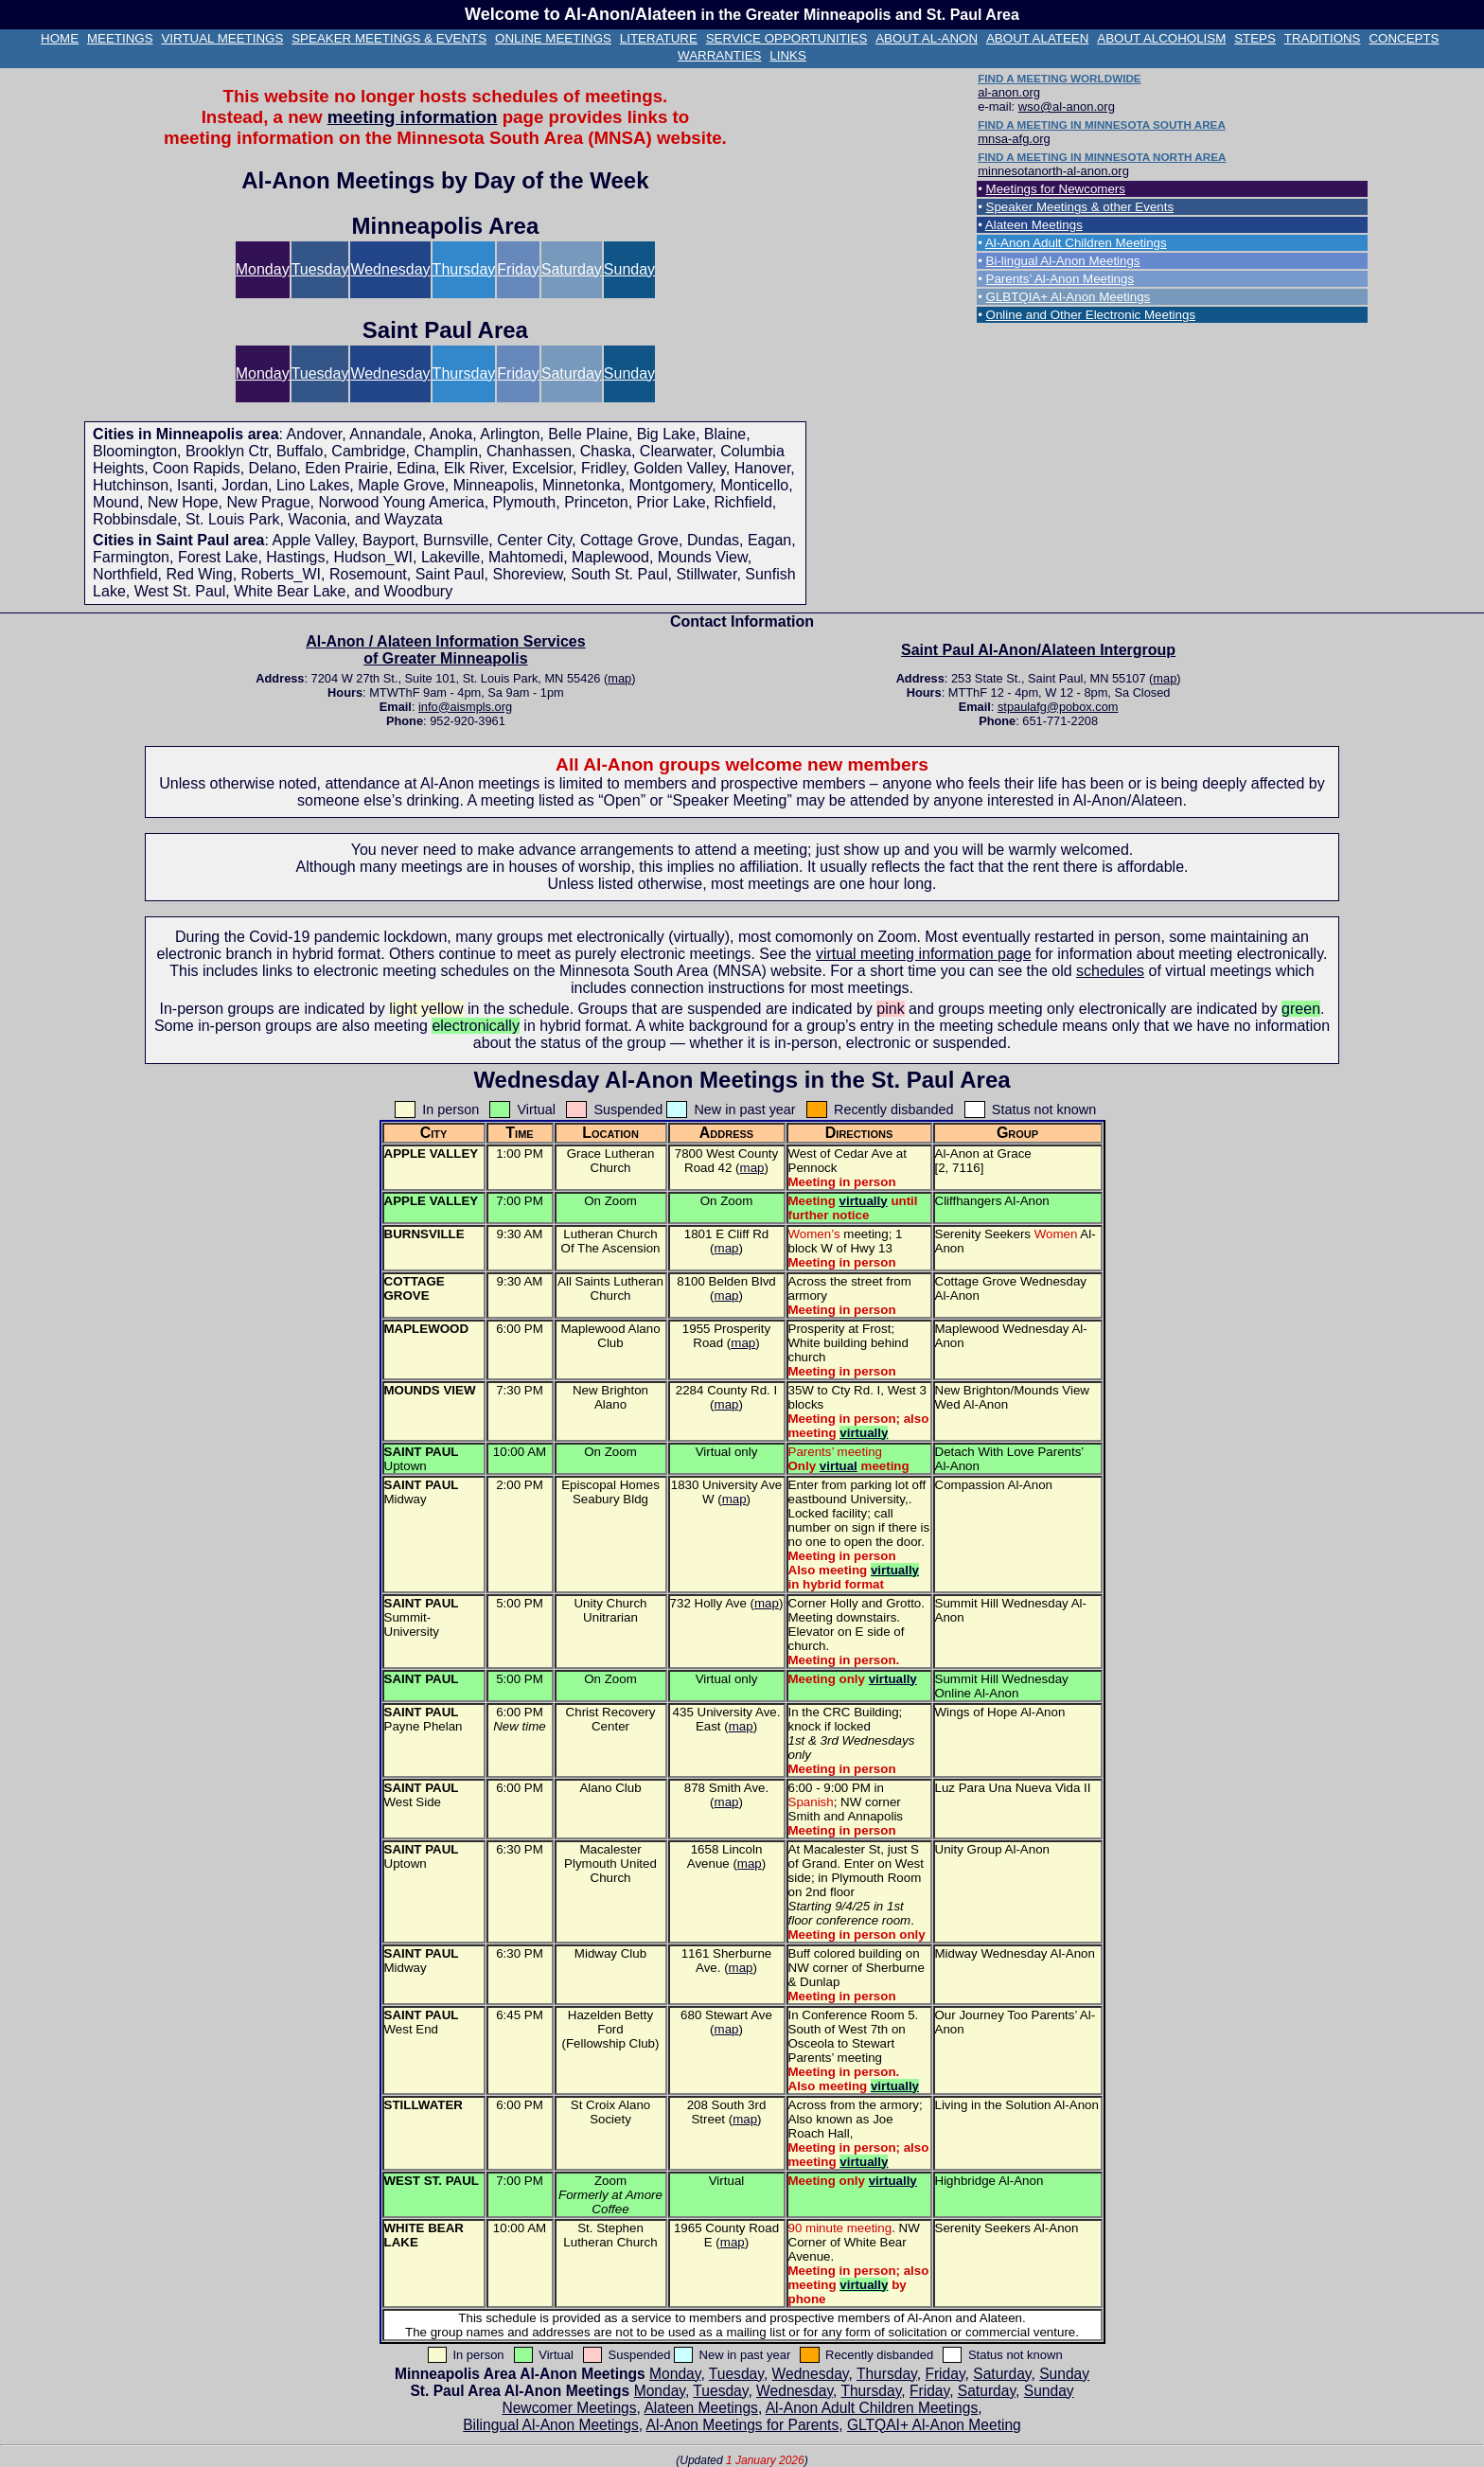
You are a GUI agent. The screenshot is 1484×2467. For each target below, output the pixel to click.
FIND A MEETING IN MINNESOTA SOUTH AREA (1102, 124)
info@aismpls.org (465, 707)
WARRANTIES (719, 55)
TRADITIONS (1322, 38)
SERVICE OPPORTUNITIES (787, 38)
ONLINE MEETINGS (553, 38)
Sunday (629, 269)
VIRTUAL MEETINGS (222, 38)
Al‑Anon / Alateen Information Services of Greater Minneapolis (445, 649)
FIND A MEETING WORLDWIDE (1059, 78)
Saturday (571, 269)
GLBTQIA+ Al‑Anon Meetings (1068, 297)
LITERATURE (659, 38)
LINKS (787, 55)
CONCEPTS (1404, 38)
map (619, 678)
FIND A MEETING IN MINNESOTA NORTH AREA (1102, 157)
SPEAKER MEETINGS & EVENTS (389, 38)
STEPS (1255, 38)
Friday (518, 269)
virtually (863, 1201)
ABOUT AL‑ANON (926, 38)
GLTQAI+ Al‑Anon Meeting (934, 2425)
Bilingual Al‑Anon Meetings (551, 2425)
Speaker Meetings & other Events (1080, 207)
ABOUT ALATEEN (1037, 38)
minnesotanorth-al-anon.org (1053, 171)
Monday (263, 269)
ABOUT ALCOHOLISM (1161, 38)
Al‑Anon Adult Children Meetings (1076, 243)
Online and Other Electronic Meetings (1091, 315)
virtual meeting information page (924, 954)
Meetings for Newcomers (1055, 189)
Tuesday (320, 269)
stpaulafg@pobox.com (1058, 707)
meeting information (412, 117)
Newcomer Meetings (569, 2408)
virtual (838, 1466)
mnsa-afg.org (1014, 139)
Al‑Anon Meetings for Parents (742, 2425)
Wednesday (390, 269)
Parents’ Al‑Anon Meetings (1060, 279)
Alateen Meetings (1034, 225)
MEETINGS (120, 38)
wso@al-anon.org (1066, 106)
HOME (60, 38)
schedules (1110, 971)
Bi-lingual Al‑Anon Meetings (1063, 261)
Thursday (464, 269)
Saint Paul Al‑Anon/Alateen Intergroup (1038, 650)
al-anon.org (1009, 92)
